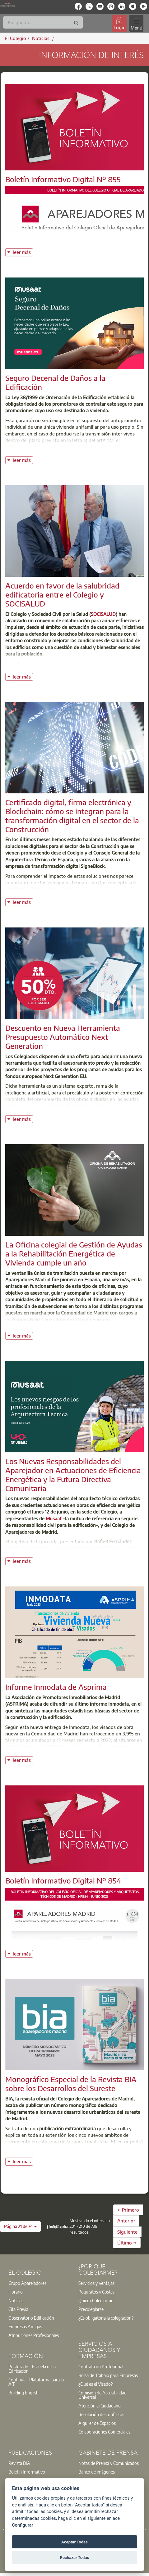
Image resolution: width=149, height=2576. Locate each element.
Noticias (15, 2300)
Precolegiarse (91, 2309)
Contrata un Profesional (100, 2366)
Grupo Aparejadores (27, 2283)
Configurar (22, 2525)
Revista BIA (19, 2463)
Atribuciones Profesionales (33, 2335)
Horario (15, 2291)
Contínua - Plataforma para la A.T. (36, 2382)
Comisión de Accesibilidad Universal (102, 2395)
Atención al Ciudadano (99, 2405)
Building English (23, 2392)
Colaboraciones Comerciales (104, 2431)
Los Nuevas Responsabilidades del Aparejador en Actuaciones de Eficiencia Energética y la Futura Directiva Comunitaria (73, 1474)
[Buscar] (43, 22)
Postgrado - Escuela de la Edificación (32, 2369)
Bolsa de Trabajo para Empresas (108, 2375)
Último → (127, 2242)
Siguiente (127, 2232)
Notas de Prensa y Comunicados (108, 2463)
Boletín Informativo (26, 2471)
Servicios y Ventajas (96, 2283)
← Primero (128, 2210)
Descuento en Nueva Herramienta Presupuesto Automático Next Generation (62, 1036)
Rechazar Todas (74, 2557)
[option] (40, 2283)
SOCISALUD (103, 614)
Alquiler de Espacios (97, 2423)
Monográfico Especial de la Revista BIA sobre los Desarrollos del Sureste (71, 2083)
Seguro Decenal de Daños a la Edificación (55, 382)
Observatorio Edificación (31, 2318)
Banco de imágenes (96, 2471)
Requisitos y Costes (96, 2291)
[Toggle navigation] (136, 23)
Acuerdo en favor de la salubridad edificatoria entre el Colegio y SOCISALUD (62, 594)
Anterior (126, 2220)
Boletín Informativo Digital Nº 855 (63, 179)
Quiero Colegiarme (95, 2300)
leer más (23, 251)
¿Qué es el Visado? (95, 2384)
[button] (20, 2226)
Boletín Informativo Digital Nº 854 (63, 1880)
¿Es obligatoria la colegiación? (105, 2318)
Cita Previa (18, 2309)
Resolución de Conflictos (101, 2414)
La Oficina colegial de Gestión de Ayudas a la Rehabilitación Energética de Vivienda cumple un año (73, 1253)
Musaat (54, 1518)
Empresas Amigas (25, 2326)
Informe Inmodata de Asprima (56, 1686)
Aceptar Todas (74, 2542)
